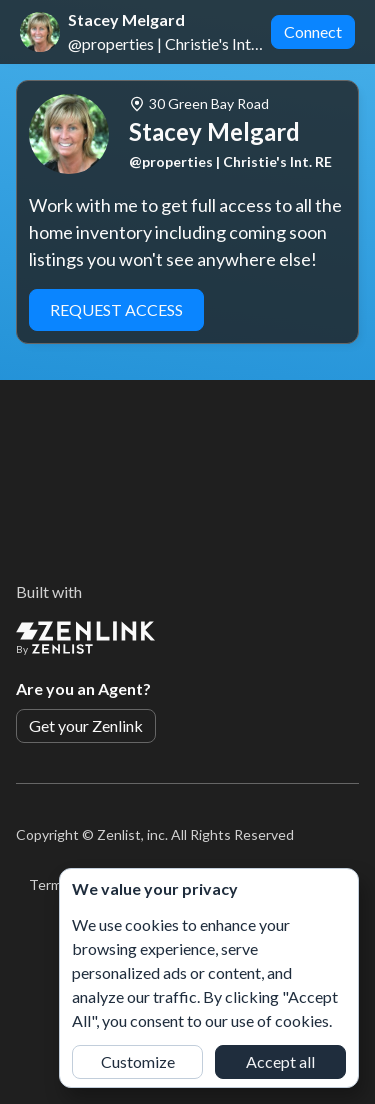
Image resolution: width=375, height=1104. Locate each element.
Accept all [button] (280, 1061)
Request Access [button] (116, 309)
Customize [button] (138, 1061)
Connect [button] (313, 31)
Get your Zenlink (86, 725)
